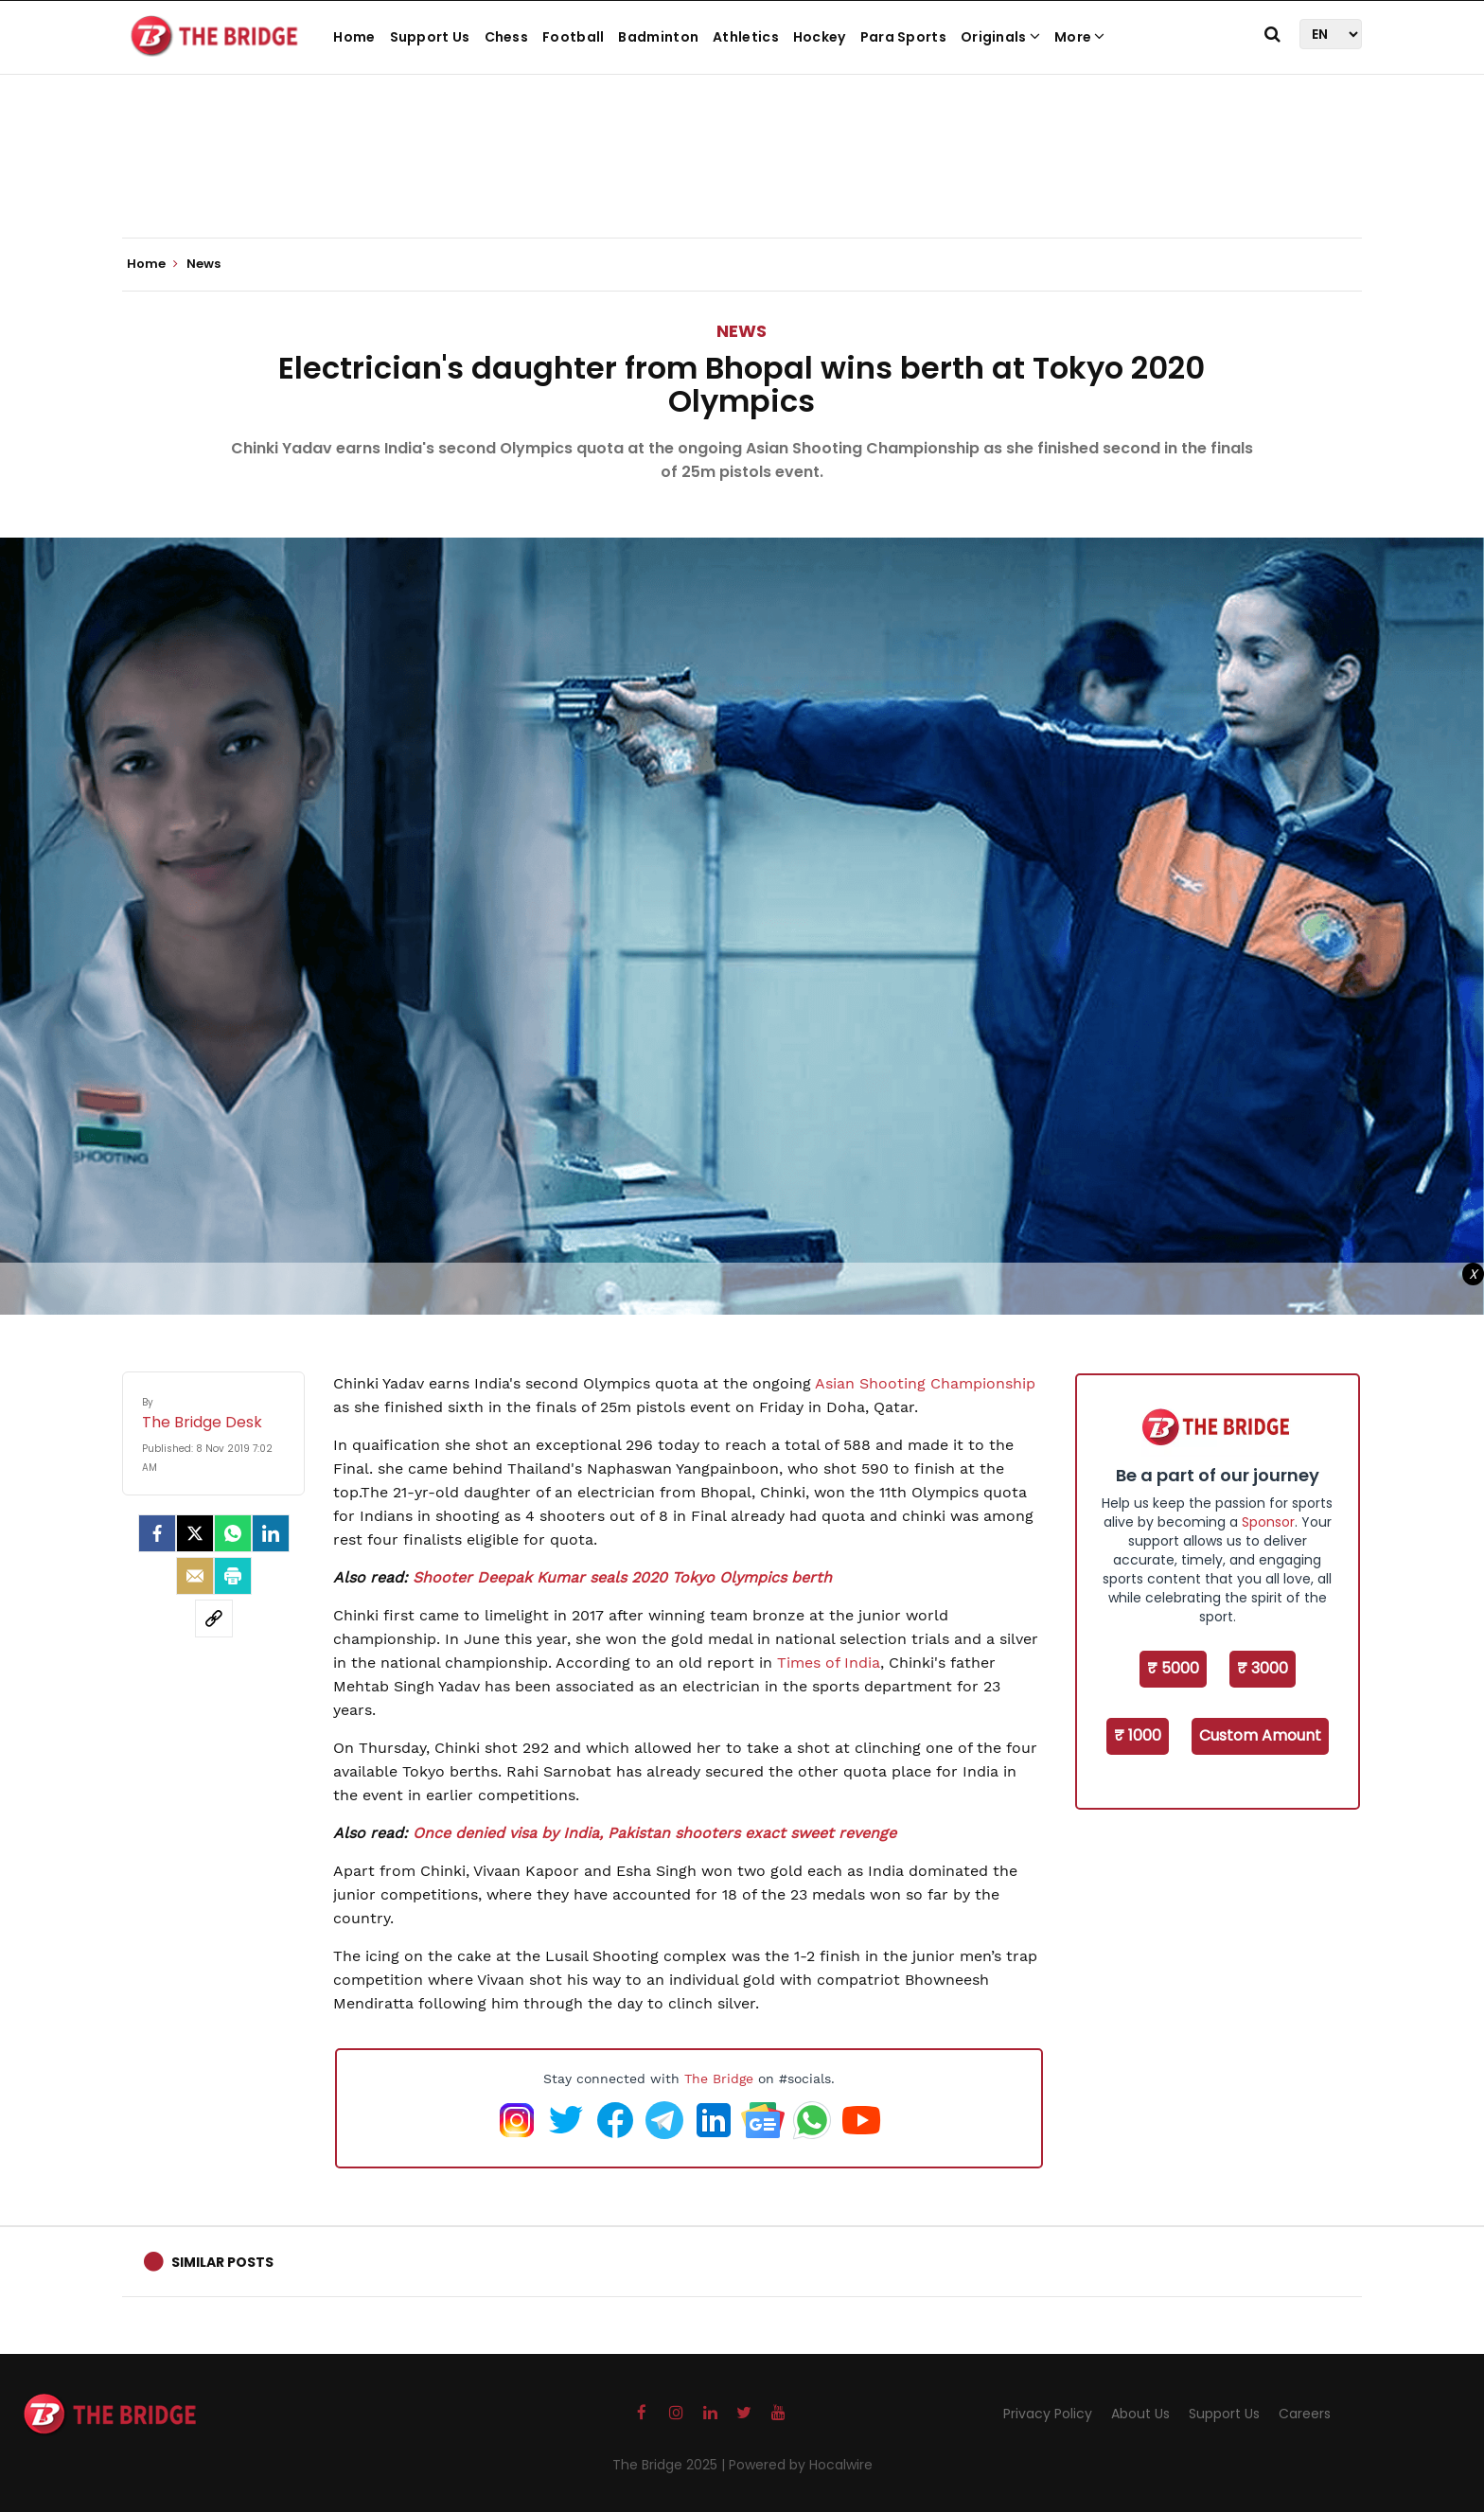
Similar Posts (222, 2262)
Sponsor (1268, 1522)
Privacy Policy (1047, 2413)
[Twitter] (195, 1533)
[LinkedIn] (271, 1533)
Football (573, 36)
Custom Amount (1260, 1735)
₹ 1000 (1137, 1735)
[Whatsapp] (233, 1533)
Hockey (819, 36)
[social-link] (214, 1618)
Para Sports (903, 36)
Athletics (746, 36)
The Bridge (718, 2078)
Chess (507, 36)
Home (354, 36)
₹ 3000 (1262, 1668)
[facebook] (157, 1533)
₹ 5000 (1173, 1668)
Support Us (430, 36)
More (1079, 36)
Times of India (828, 1663)
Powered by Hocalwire (801, 2464)
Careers (1305, 2413)
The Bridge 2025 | (670, 2464)
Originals (1000, 36)
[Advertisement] (742, 180)
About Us (1140, 2413)
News (741, 331)
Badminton (658, 36)
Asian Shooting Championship (925, 1383)
